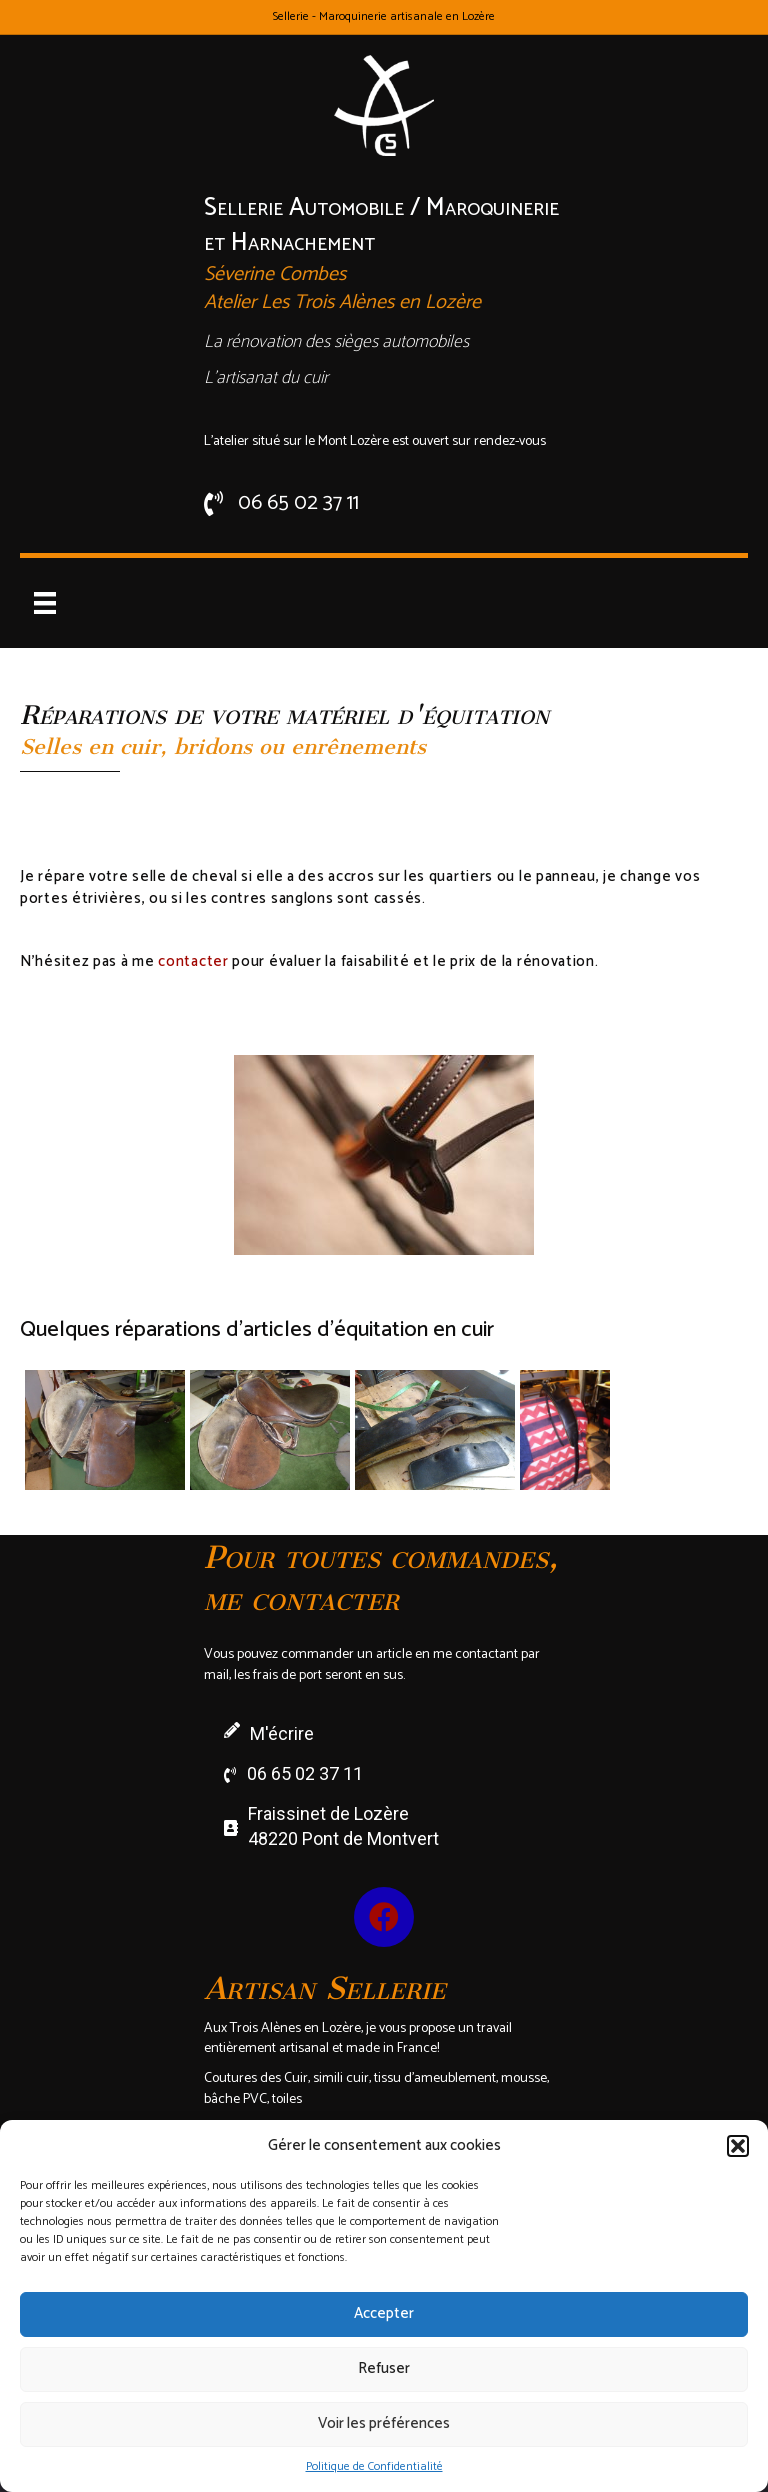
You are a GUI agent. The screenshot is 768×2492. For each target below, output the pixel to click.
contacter (193, 961)
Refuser (384, 2368)
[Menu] (45, 603)
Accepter (384, 2313)
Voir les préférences (384, 2423)
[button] (738, 2146)
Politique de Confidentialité (374, 2466)
